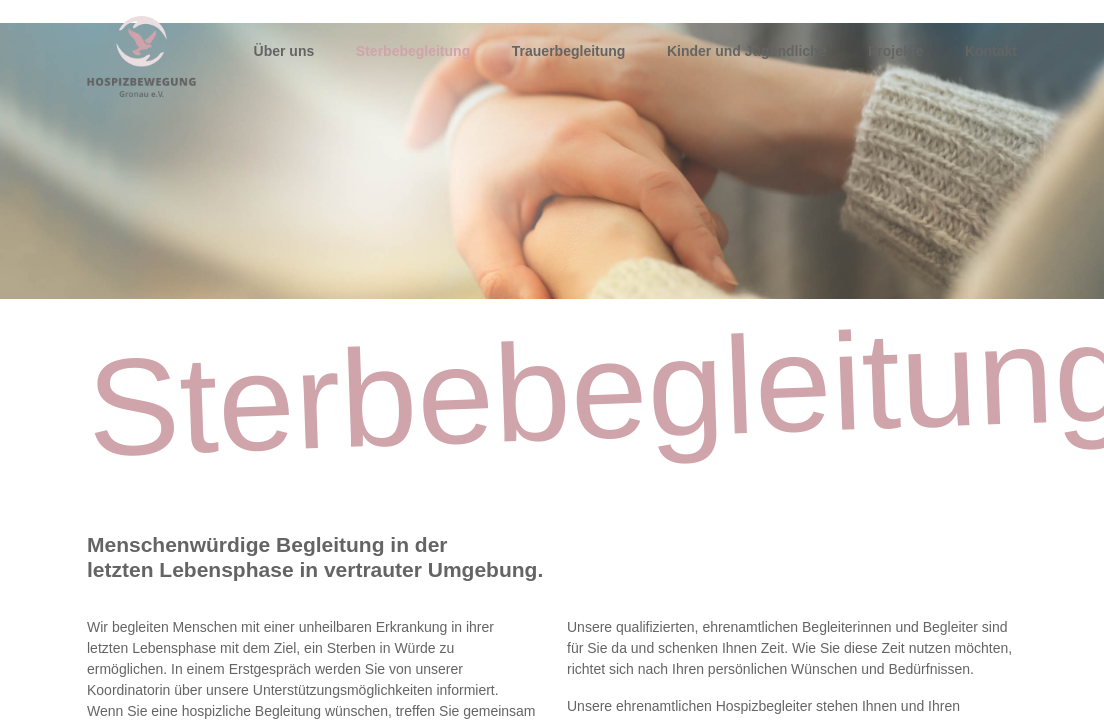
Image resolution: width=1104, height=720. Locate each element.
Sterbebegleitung (413, 51)
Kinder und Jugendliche (746, 51)
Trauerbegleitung (569, 51)
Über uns (284, 51)
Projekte (895, 51)
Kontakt (991, 51)
